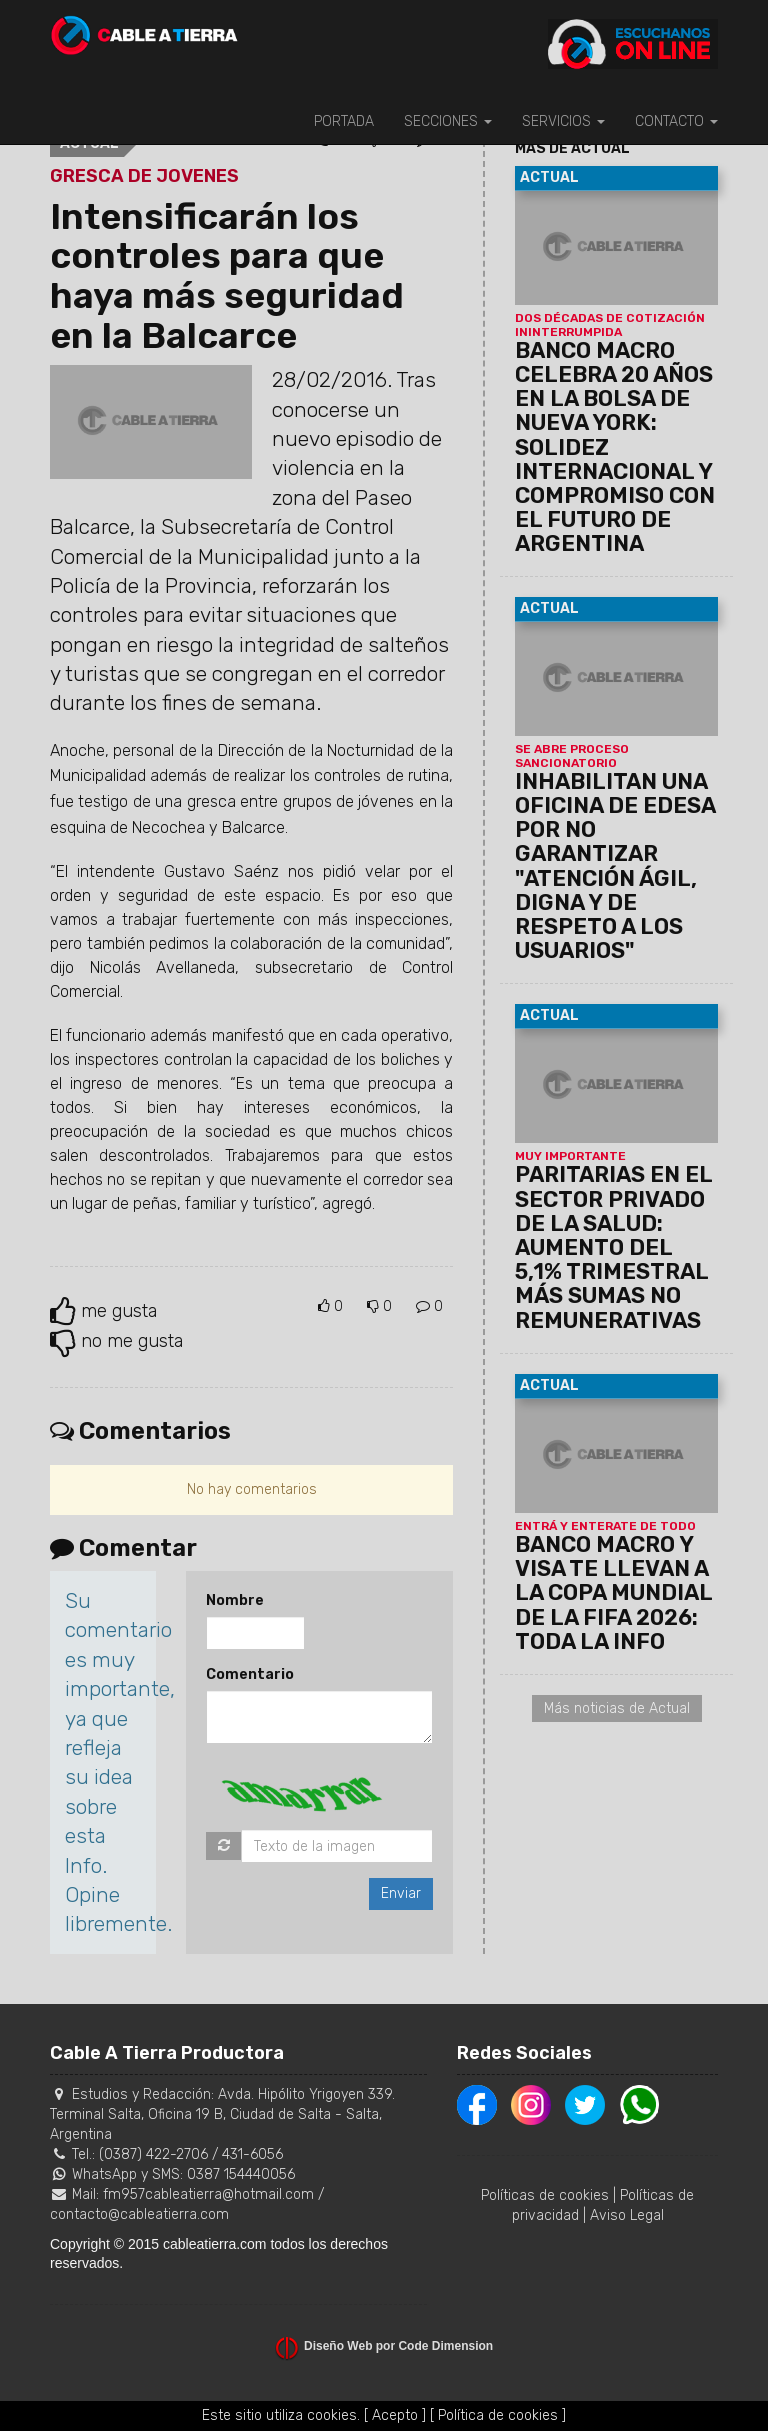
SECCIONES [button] (448, 121)
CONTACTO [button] (676, 121)
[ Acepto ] (395, 2415)
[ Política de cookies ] (498, 2415)
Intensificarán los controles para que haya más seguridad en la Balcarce (227, 276)
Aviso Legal (627, 2215)
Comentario (250, 1674)
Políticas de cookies (545, 2195)
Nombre (235, 1600)
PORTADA (344, 121)
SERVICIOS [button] (563, 121)
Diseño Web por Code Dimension (398, 2346)
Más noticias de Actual (617, 1708)
